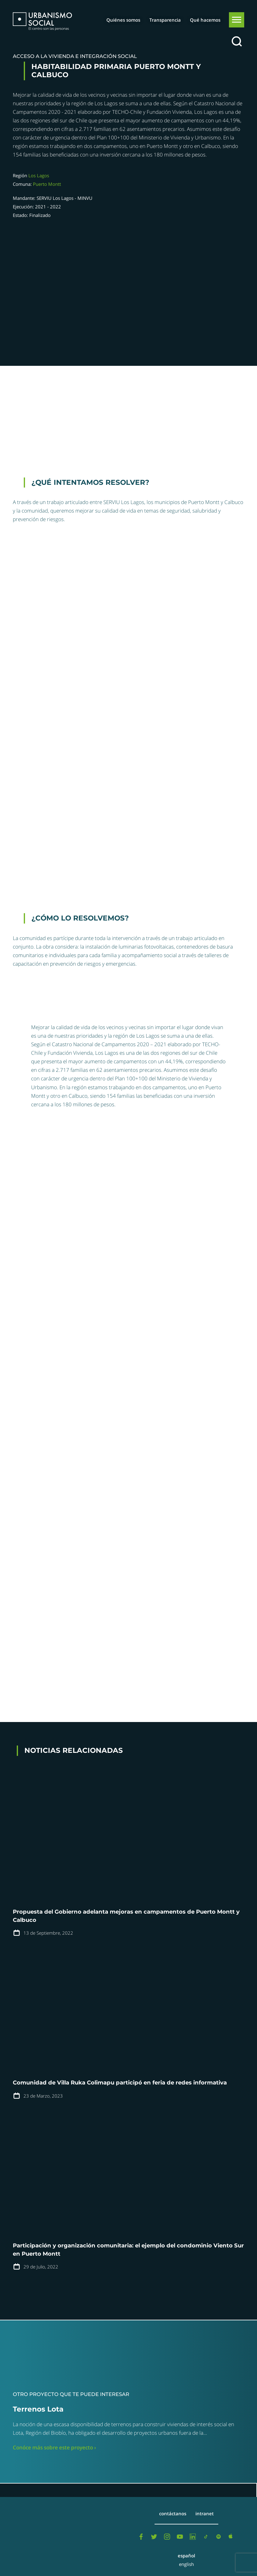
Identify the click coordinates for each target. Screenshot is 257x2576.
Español (186, 2556)
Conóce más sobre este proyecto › (54, 2447)
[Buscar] (236, 42)
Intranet (204, 2513)
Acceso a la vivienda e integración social (75, 56)
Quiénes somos (123, 20)
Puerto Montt (47, 184)
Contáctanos (172, 2513)
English (186, 2564)
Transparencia (165, 20)
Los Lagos (38, 175)
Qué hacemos (205, 20)
